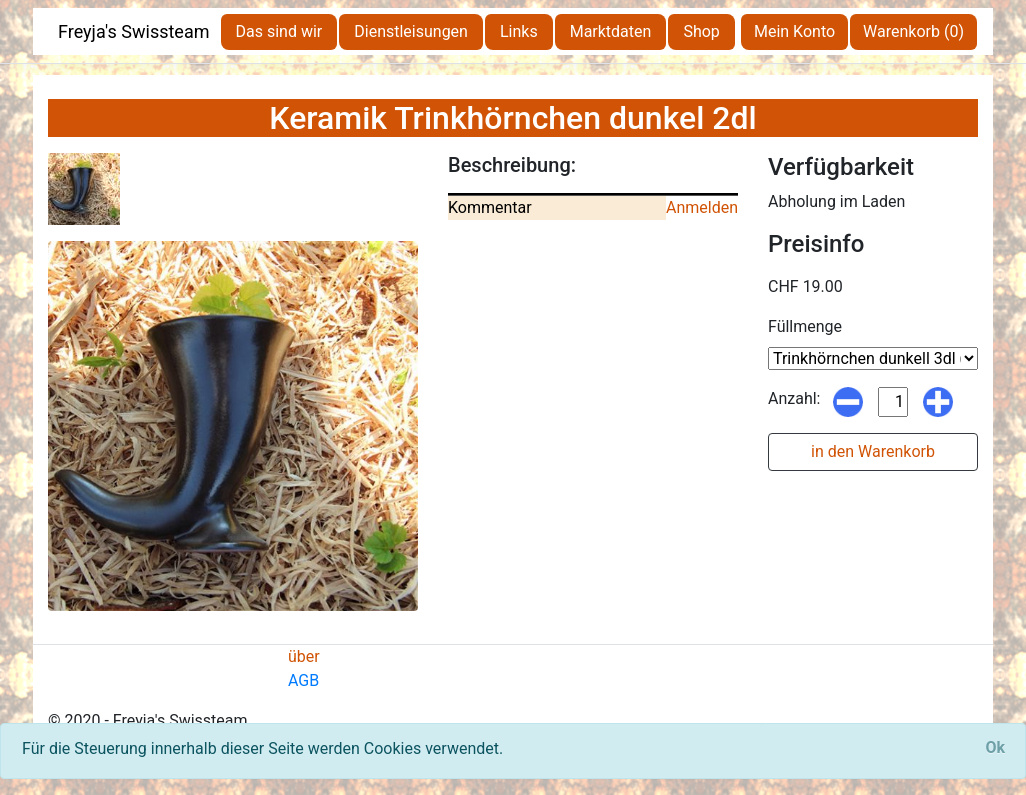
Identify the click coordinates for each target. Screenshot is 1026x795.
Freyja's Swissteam (134, 31)
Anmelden (702, 207)
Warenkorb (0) (913, 31)
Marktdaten (611, 31)
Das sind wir (279, 31)
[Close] (995, 748)
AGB (303, 680)
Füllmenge (805, 326)
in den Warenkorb (873, 451)
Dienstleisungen (411, 31)
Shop (701, 31)
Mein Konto (794, 31)
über (304, 656)
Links (519, 31)
